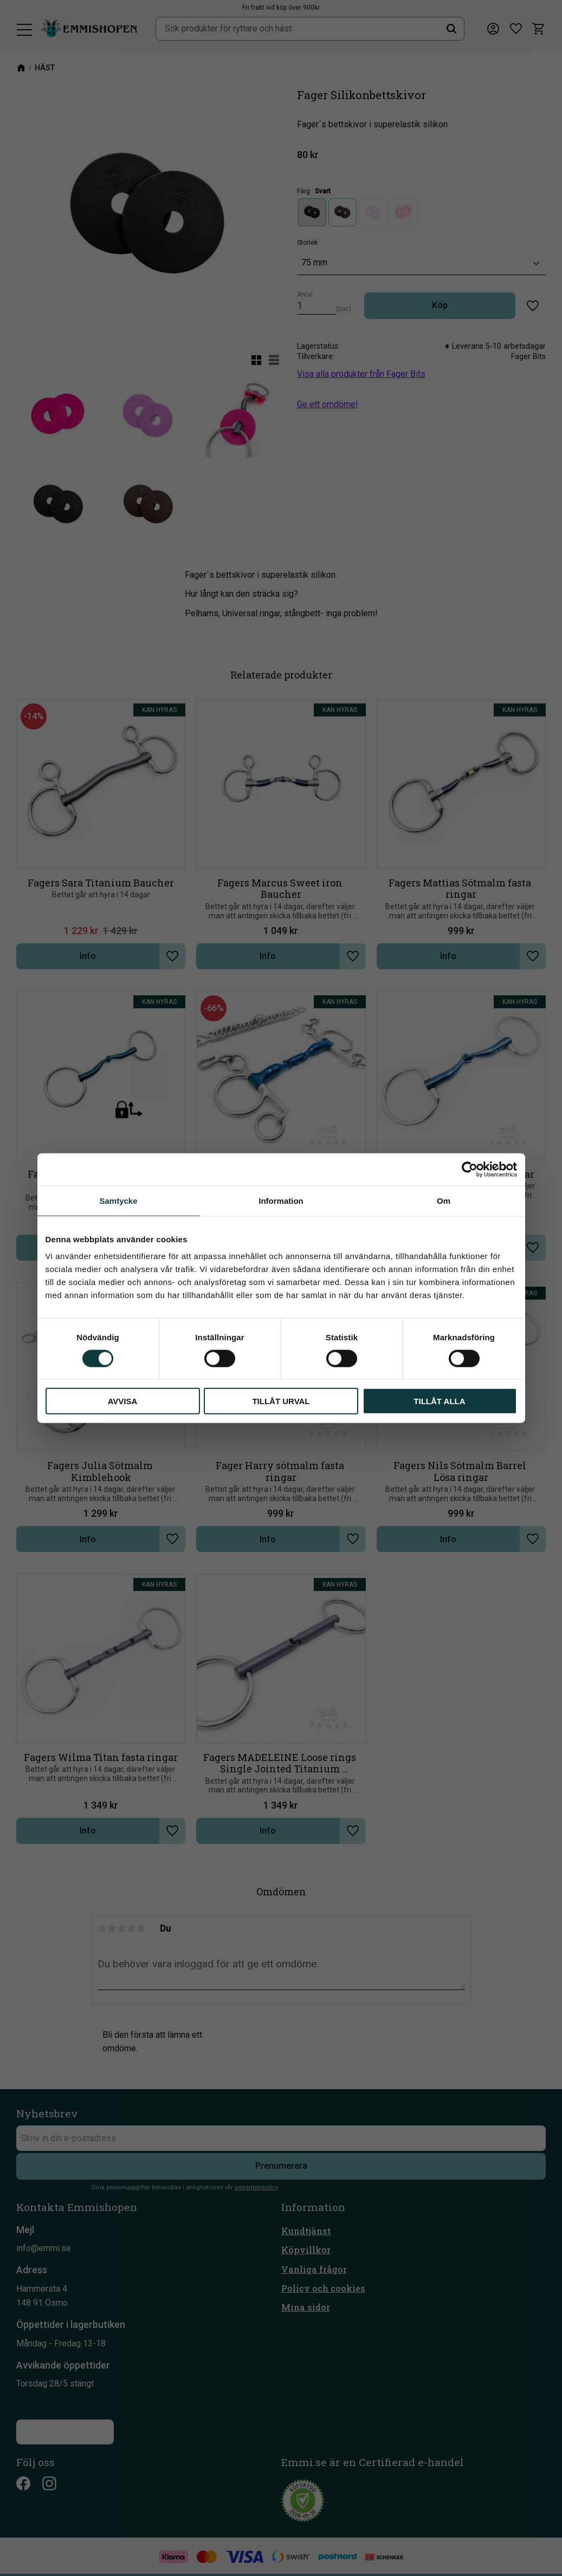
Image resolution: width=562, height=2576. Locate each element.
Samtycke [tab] (118, 1200)
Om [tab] (443, 1200)
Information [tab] (281, 1200)
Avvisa (123, 1401)
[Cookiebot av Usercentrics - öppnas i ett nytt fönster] (469, 1169)
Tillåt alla (439, 1401)
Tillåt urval (280, 1401)
